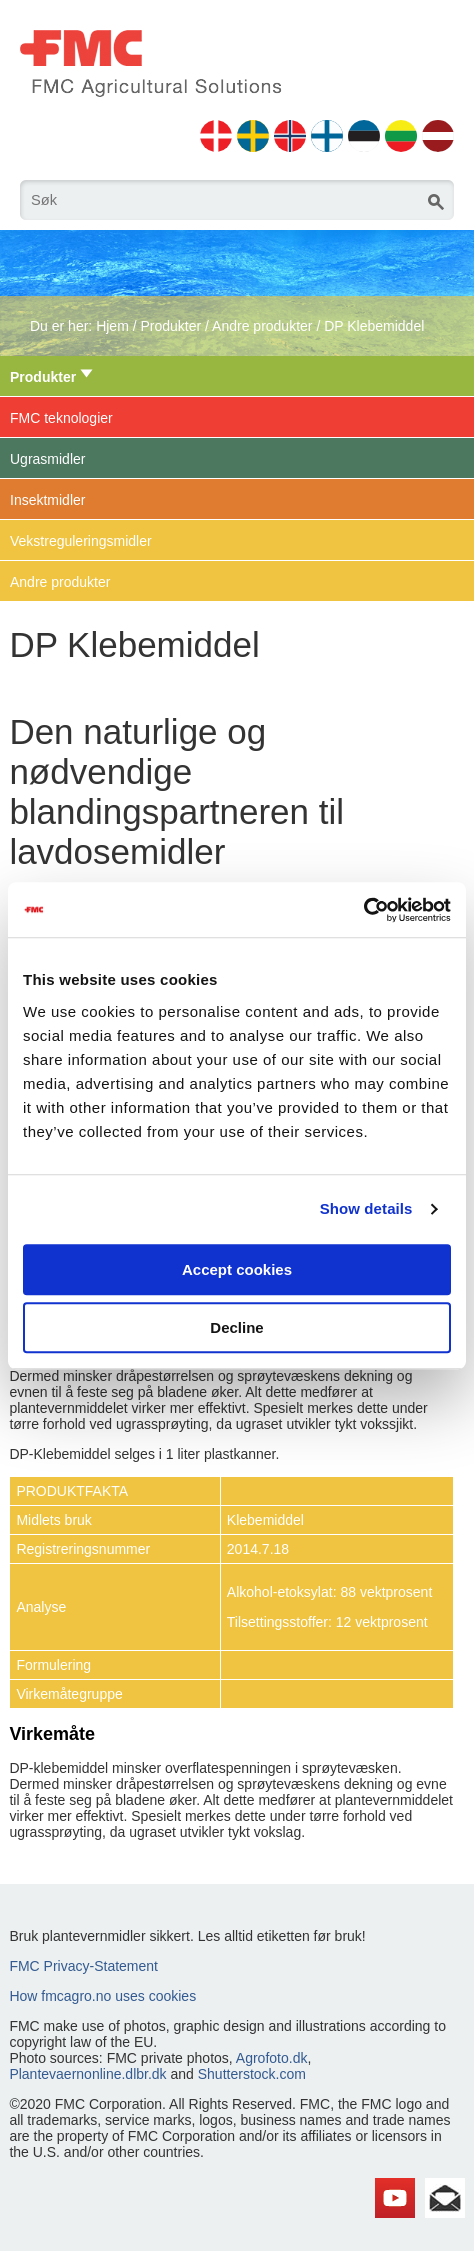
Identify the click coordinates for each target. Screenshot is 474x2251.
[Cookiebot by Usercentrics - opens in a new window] (363, 910)
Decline (236, 1327)
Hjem (112, 326)
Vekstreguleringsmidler (81, 541)
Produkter (170, 326)
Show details (366, 1208)
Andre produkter (262, 326)
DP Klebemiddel (374, 326)
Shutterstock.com (252, 2074)
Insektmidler (47, 500)
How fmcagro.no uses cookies (102, 1996)
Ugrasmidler (47, 459)
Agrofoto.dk (272, 2058)
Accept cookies (237, 1269)
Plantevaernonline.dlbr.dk (87, 2074)
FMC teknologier (61, 418)
